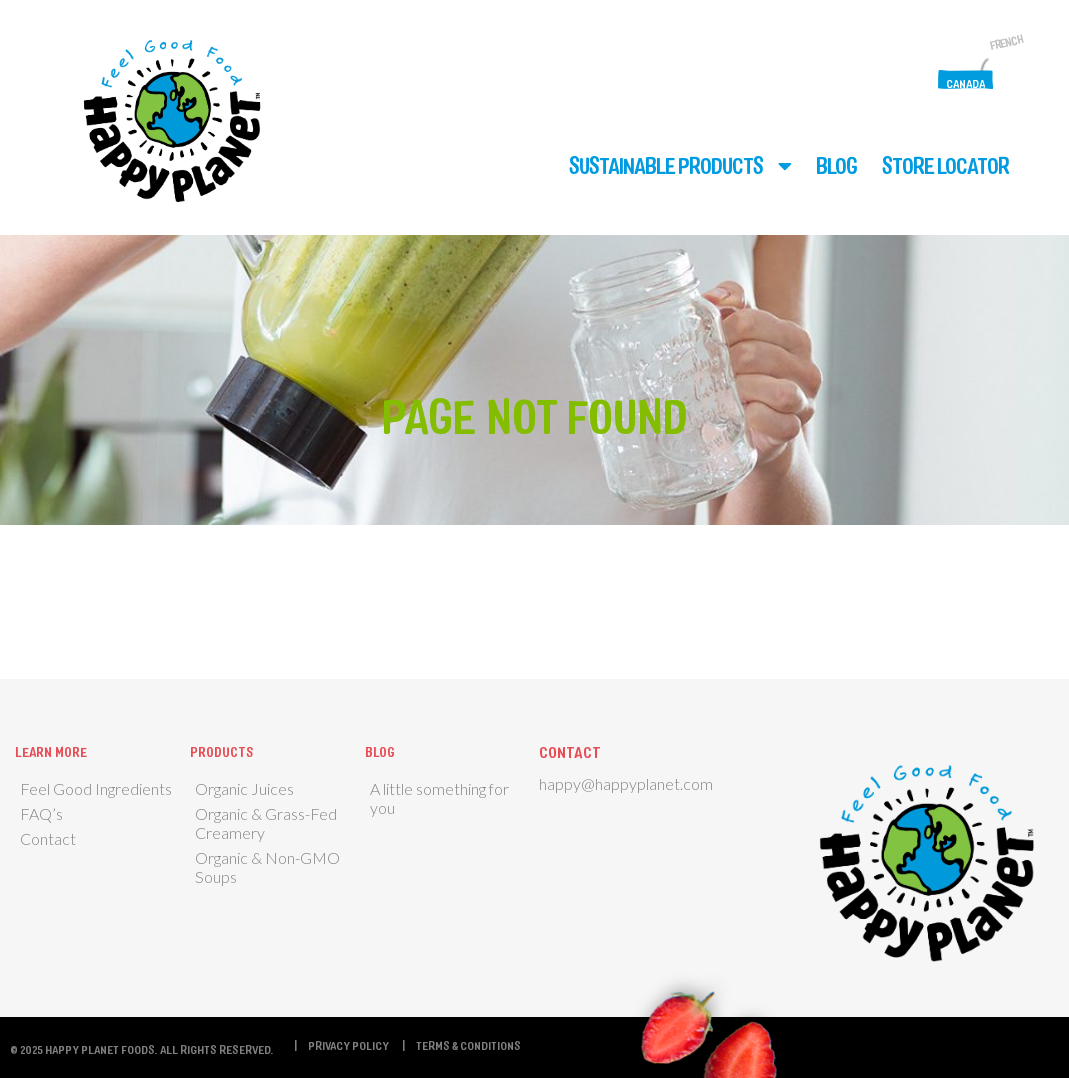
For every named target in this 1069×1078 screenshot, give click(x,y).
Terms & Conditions (468, 1045)
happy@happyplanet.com (626, 783)
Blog (836, 165)
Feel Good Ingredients (96, 788)
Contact (48, 838)
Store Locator (945, 165)
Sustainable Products (666, 165)
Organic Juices (244, 788)
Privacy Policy (348, 1045)
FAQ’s (41, 813)
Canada (965, 83)
